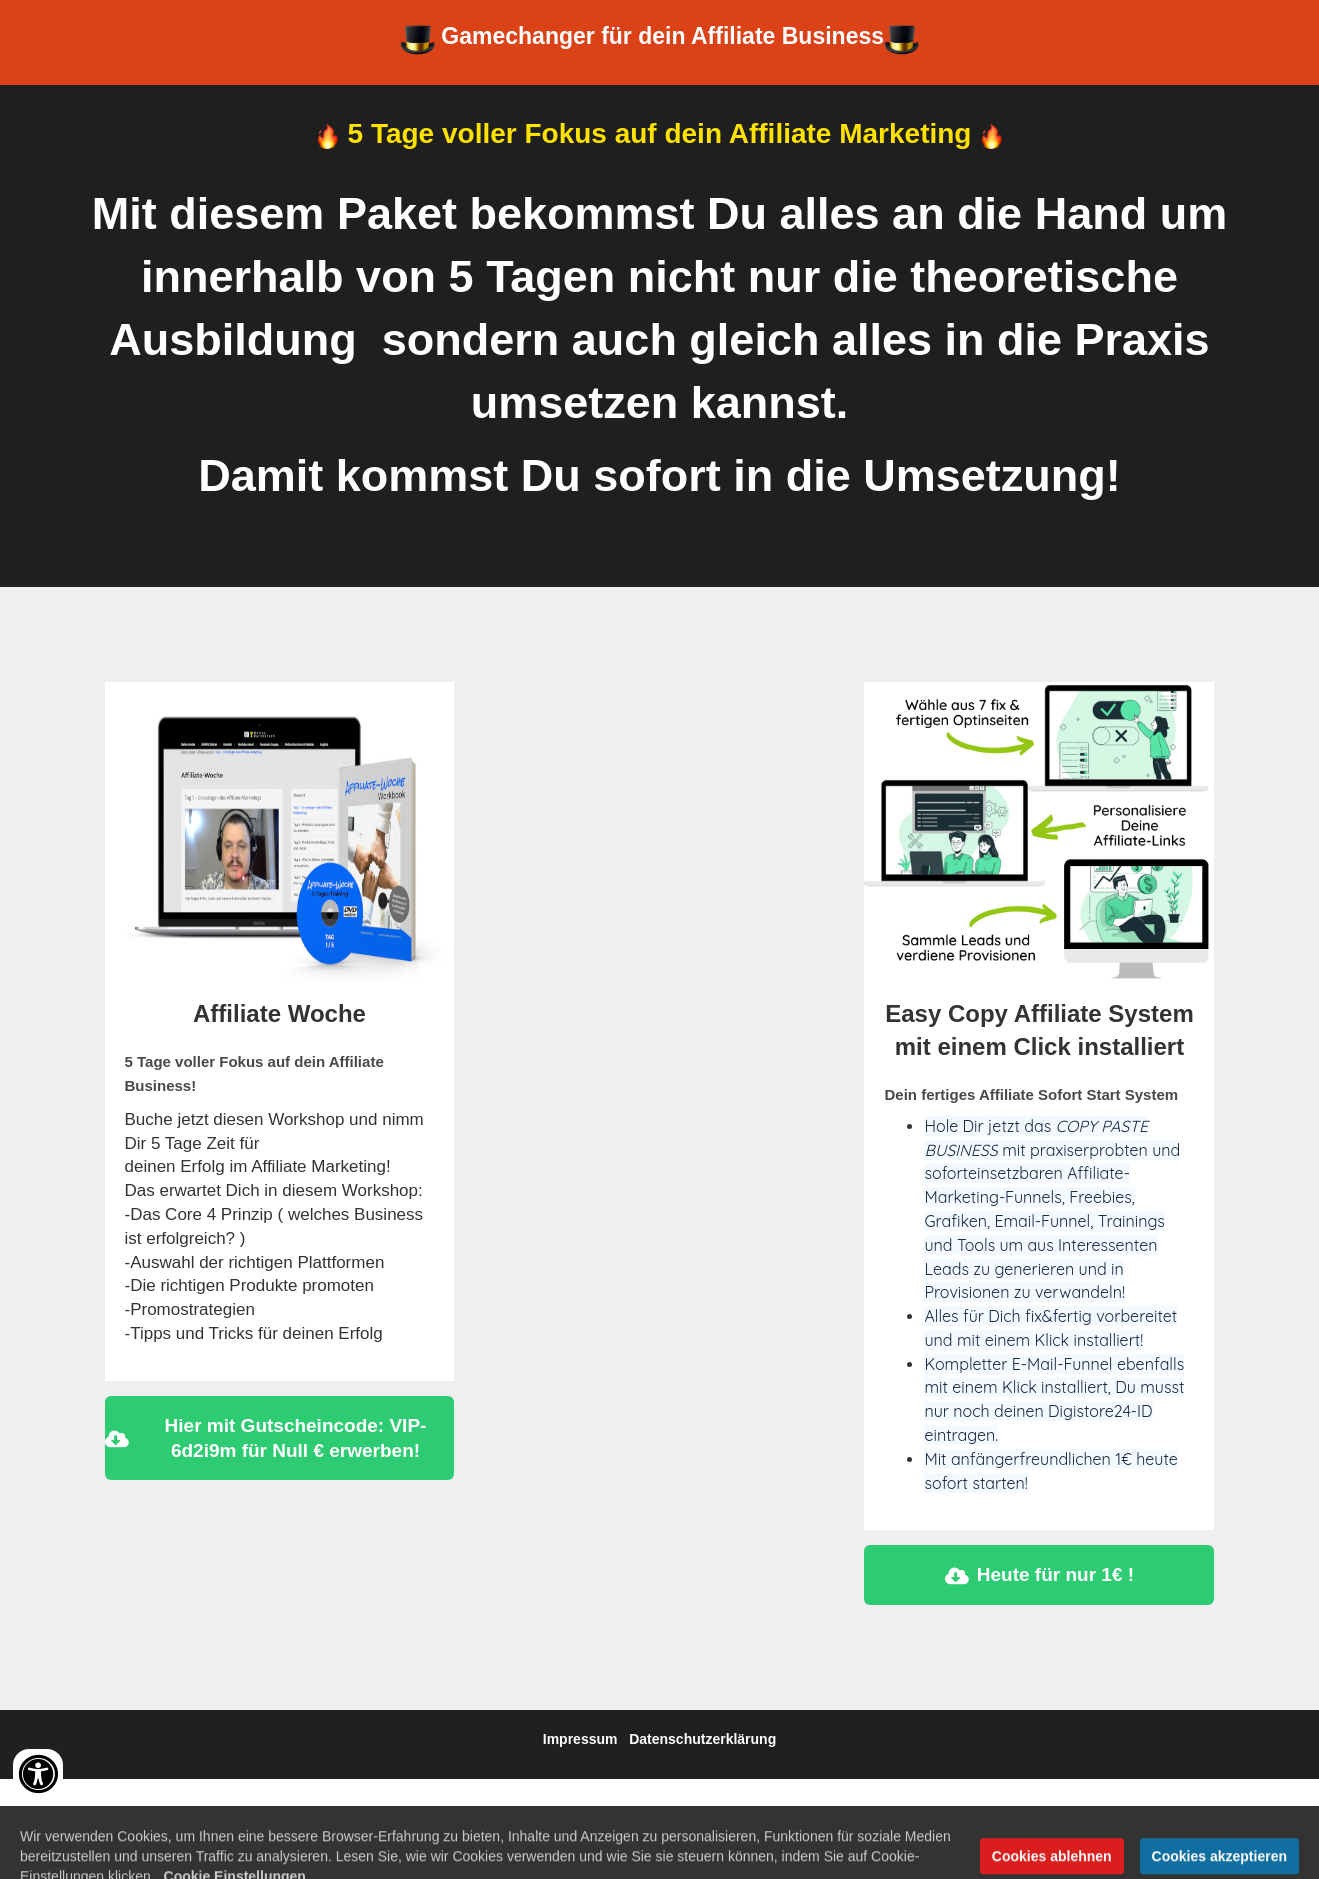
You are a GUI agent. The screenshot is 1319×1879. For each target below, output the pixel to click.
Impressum (580, 1739)
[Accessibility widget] (38, 1774)
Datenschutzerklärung (702, 1739)
